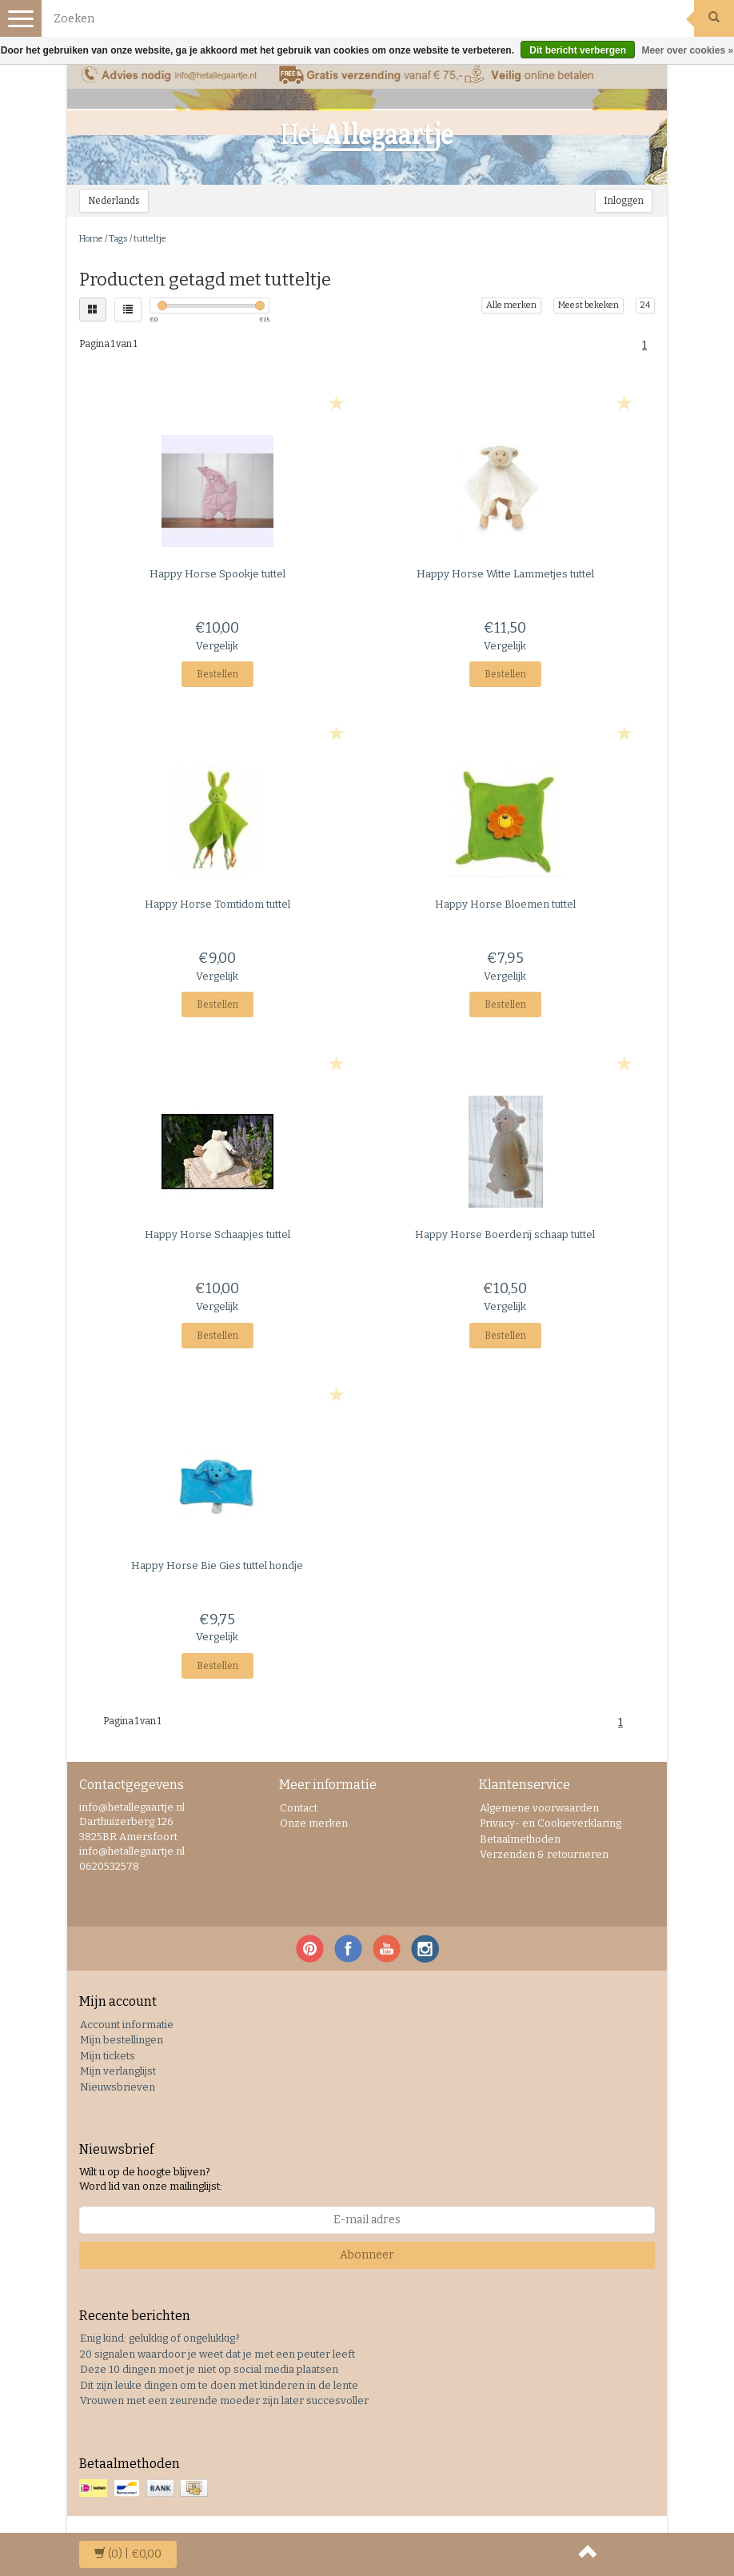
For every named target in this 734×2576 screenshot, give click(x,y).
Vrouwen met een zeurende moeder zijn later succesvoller (224, 2400)
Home (91, 239)
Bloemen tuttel (505, 904)
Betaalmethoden (520, 1839)
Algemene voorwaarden (539, 1808)
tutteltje (150, 239)
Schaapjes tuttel (217, 1234)
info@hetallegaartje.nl (132, 1851)
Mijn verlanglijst (118, 2071)
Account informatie (127, 2025)
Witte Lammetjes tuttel (505, 574)
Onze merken (314, 1823)
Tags (118, 239)
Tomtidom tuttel (217, 904)
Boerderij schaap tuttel (505, 1234)
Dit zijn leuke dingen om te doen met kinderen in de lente (219, 2385)
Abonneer (367, 2255)
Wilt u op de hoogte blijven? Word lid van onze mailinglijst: (150, 2179)
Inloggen (624, 200)
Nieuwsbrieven (117, 2087)
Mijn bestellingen (121, 2040)
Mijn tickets (107, 2056)
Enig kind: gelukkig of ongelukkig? (160, 2338)
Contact (298, 1808)
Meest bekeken (588, 305)
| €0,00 (128, 2554)
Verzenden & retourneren (544, 1854)
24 (645, 305)
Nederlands (114, 200)
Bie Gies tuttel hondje (217, 1566)
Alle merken (511, 305)
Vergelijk (217, 646)
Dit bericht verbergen (577, 50)
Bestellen (217, 674)
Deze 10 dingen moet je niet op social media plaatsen (209, 2369)
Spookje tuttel (217, 574)
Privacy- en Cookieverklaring (550, 1823)
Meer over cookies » (687, 50)
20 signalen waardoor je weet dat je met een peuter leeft (217, 2354)
